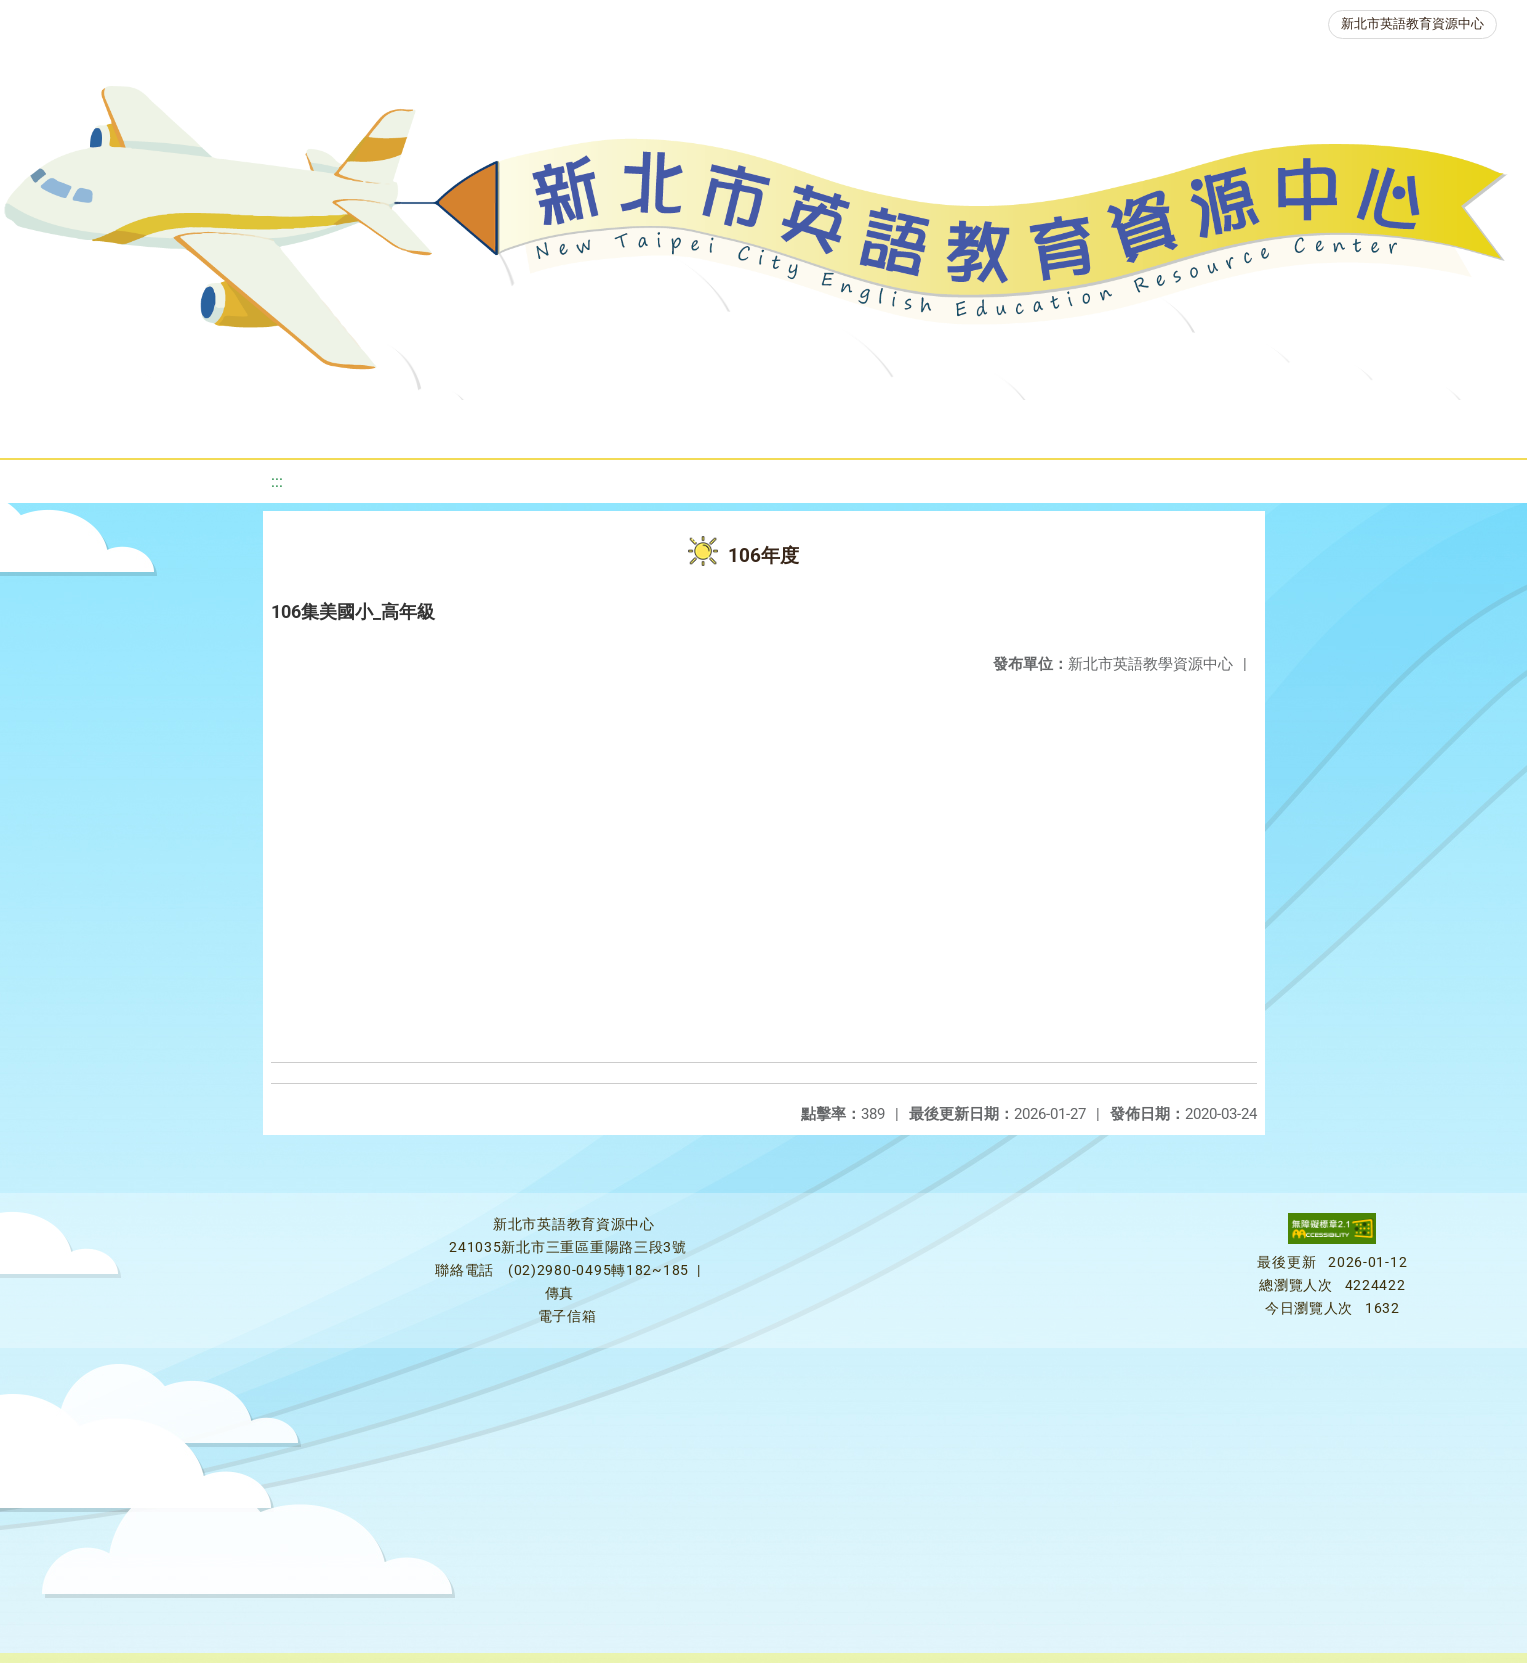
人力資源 (1032, 424)
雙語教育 (1314, 424)
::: (277, 481)
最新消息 (190, 424)
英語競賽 (912, 424)
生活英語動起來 (1173, 424)
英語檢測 (792, 424)
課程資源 (286, 424)
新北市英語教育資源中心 (1412, 23)
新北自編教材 (539, 424)
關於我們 (70, 424)
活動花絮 (1434, 424)
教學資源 (406, 424)
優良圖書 (672, 424)
